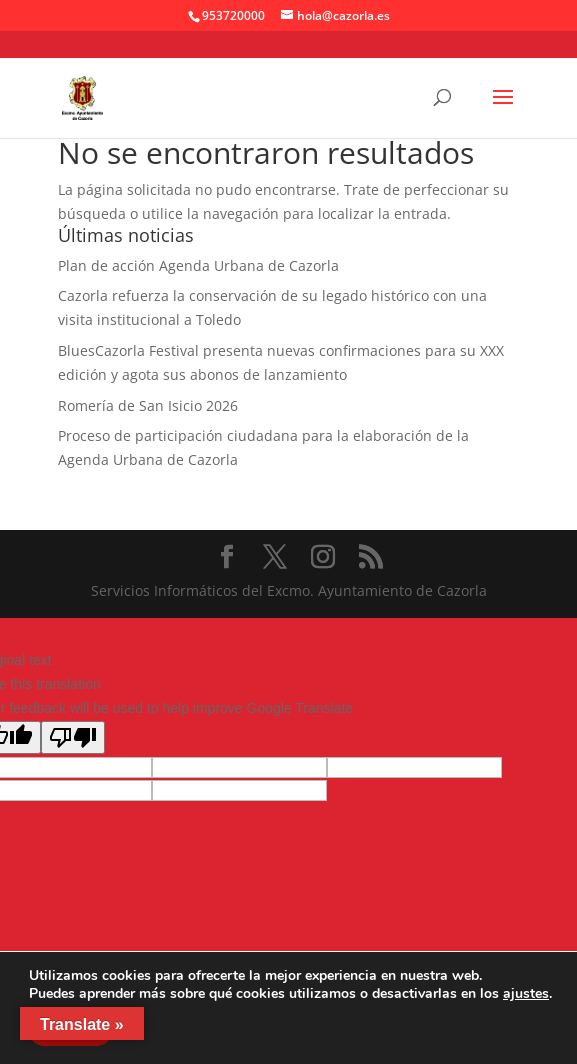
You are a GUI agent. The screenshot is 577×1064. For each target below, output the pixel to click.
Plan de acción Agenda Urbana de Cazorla (198, 265)
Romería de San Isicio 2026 (148, 405)
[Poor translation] (73, 737)
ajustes (526, 994)
